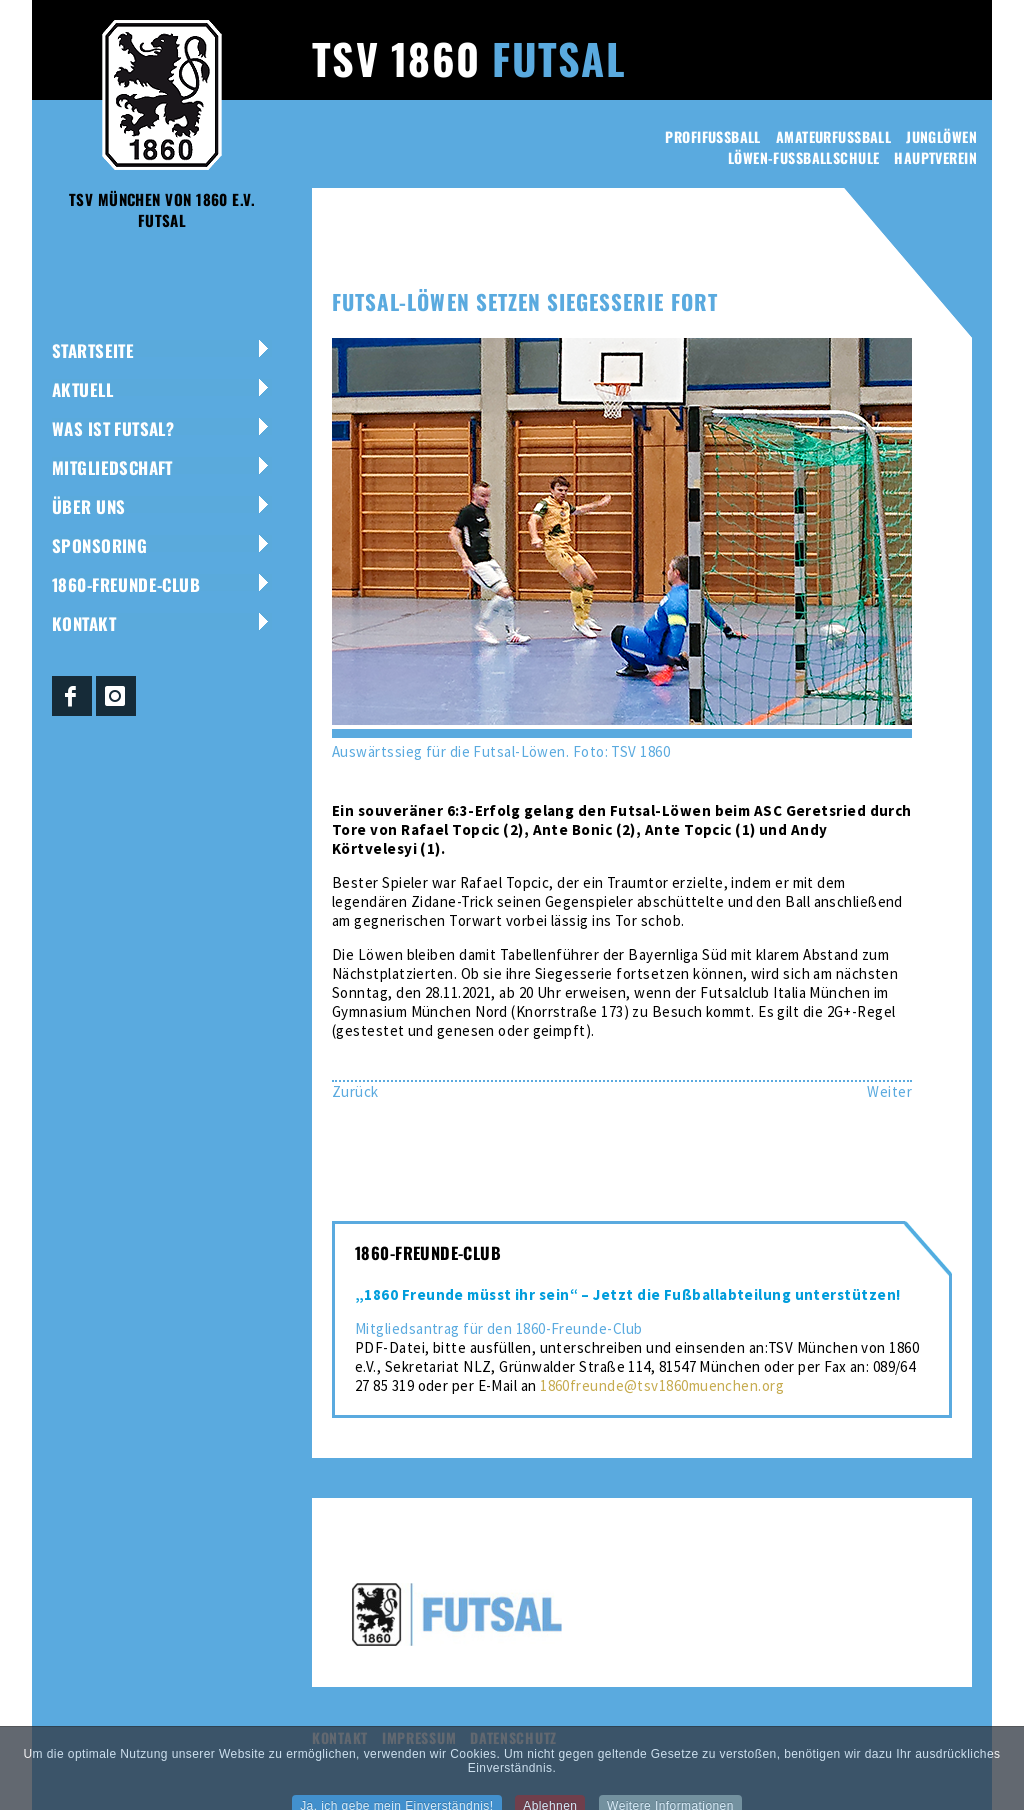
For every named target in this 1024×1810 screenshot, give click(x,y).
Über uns (88, 506)
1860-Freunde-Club (126, 584)
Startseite (93, 350)
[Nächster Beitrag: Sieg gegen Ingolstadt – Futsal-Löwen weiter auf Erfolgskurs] (889, 1091)
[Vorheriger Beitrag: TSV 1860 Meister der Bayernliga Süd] (355, 1091)
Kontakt (84, 623)
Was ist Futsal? (113, 428)
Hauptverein (935, 157)
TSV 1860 (469, 58)
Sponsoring (99, 545)
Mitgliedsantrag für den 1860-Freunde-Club (498, 1328)
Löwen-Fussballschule (803, 157)
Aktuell (82, 389)
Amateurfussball (833, 136)
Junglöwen (941, 136)
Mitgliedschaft (112, 467)
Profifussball (712, 136)
